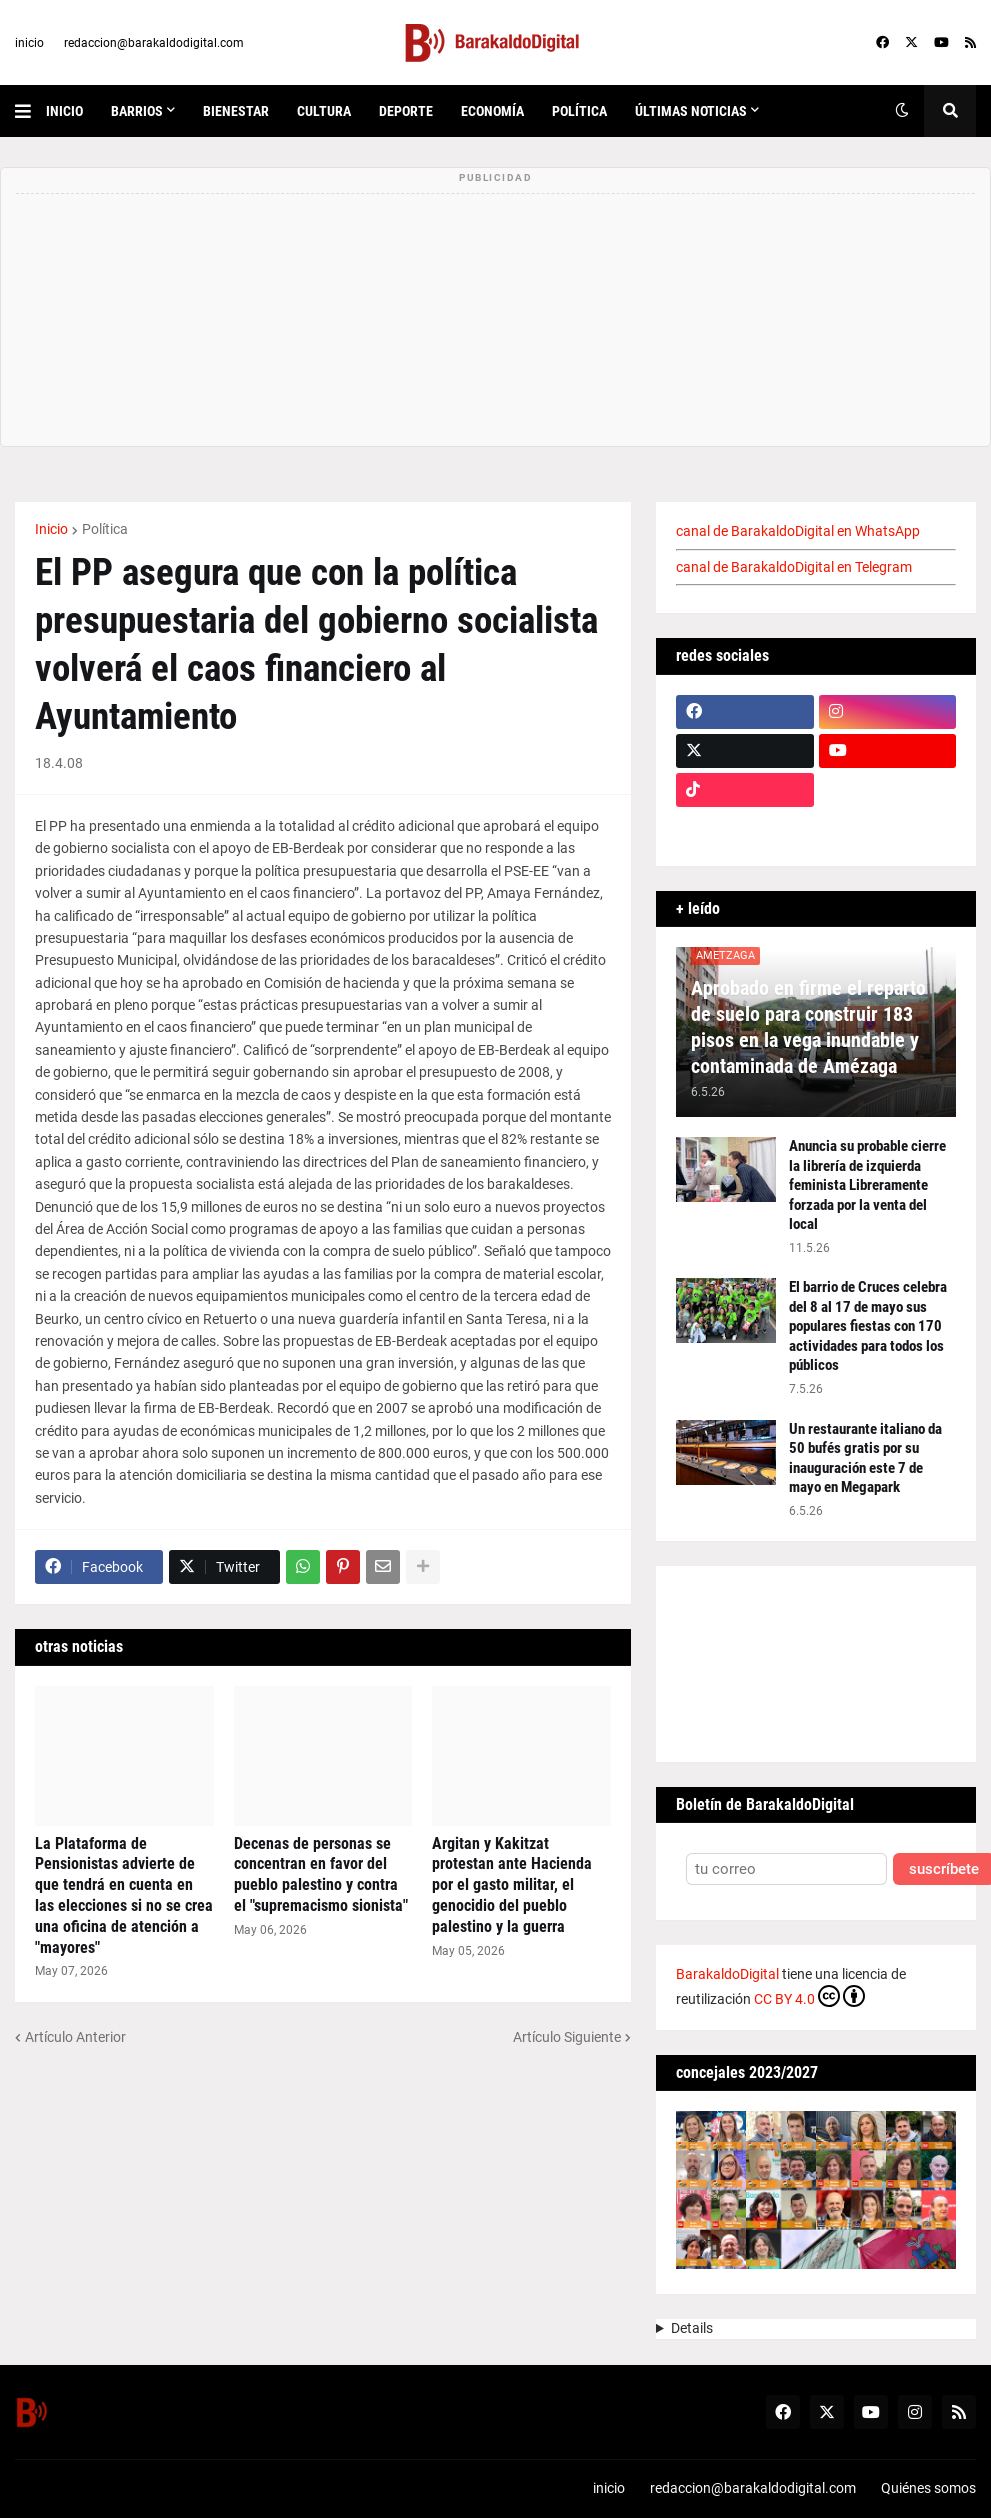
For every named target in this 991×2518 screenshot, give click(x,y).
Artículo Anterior (75, 2037)
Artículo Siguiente (567, 2037)
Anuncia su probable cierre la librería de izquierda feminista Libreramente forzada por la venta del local (867, 1185)
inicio (29, 43)
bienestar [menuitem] (236, 111)
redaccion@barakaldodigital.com (154, 43)
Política (105, 529)
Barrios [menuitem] (137, 111)
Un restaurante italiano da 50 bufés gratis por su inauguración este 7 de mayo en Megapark (865, 1458)
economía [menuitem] (492, 111)
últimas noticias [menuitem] (691, 111)
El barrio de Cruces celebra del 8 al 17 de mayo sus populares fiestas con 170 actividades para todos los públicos (868, 1326)
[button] (30, 111)
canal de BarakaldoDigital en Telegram (794, 567)
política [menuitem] (579, 111)
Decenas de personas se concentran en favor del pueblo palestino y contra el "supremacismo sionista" (321, 1874)
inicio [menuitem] (64, 111)
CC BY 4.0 (809, 1996)
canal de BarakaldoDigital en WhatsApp (798, 531)
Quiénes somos (928, 2488)
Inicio (51, 529)
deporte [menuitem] (406, 111)
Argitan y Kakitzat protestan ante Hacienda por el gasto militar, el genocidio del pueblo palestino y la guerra (512, 1885)
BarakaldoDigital (727, 1974)
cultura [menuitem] (324, 111)
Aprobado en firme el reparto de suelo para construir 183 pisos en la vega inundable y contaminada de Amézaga (808, 1027)
